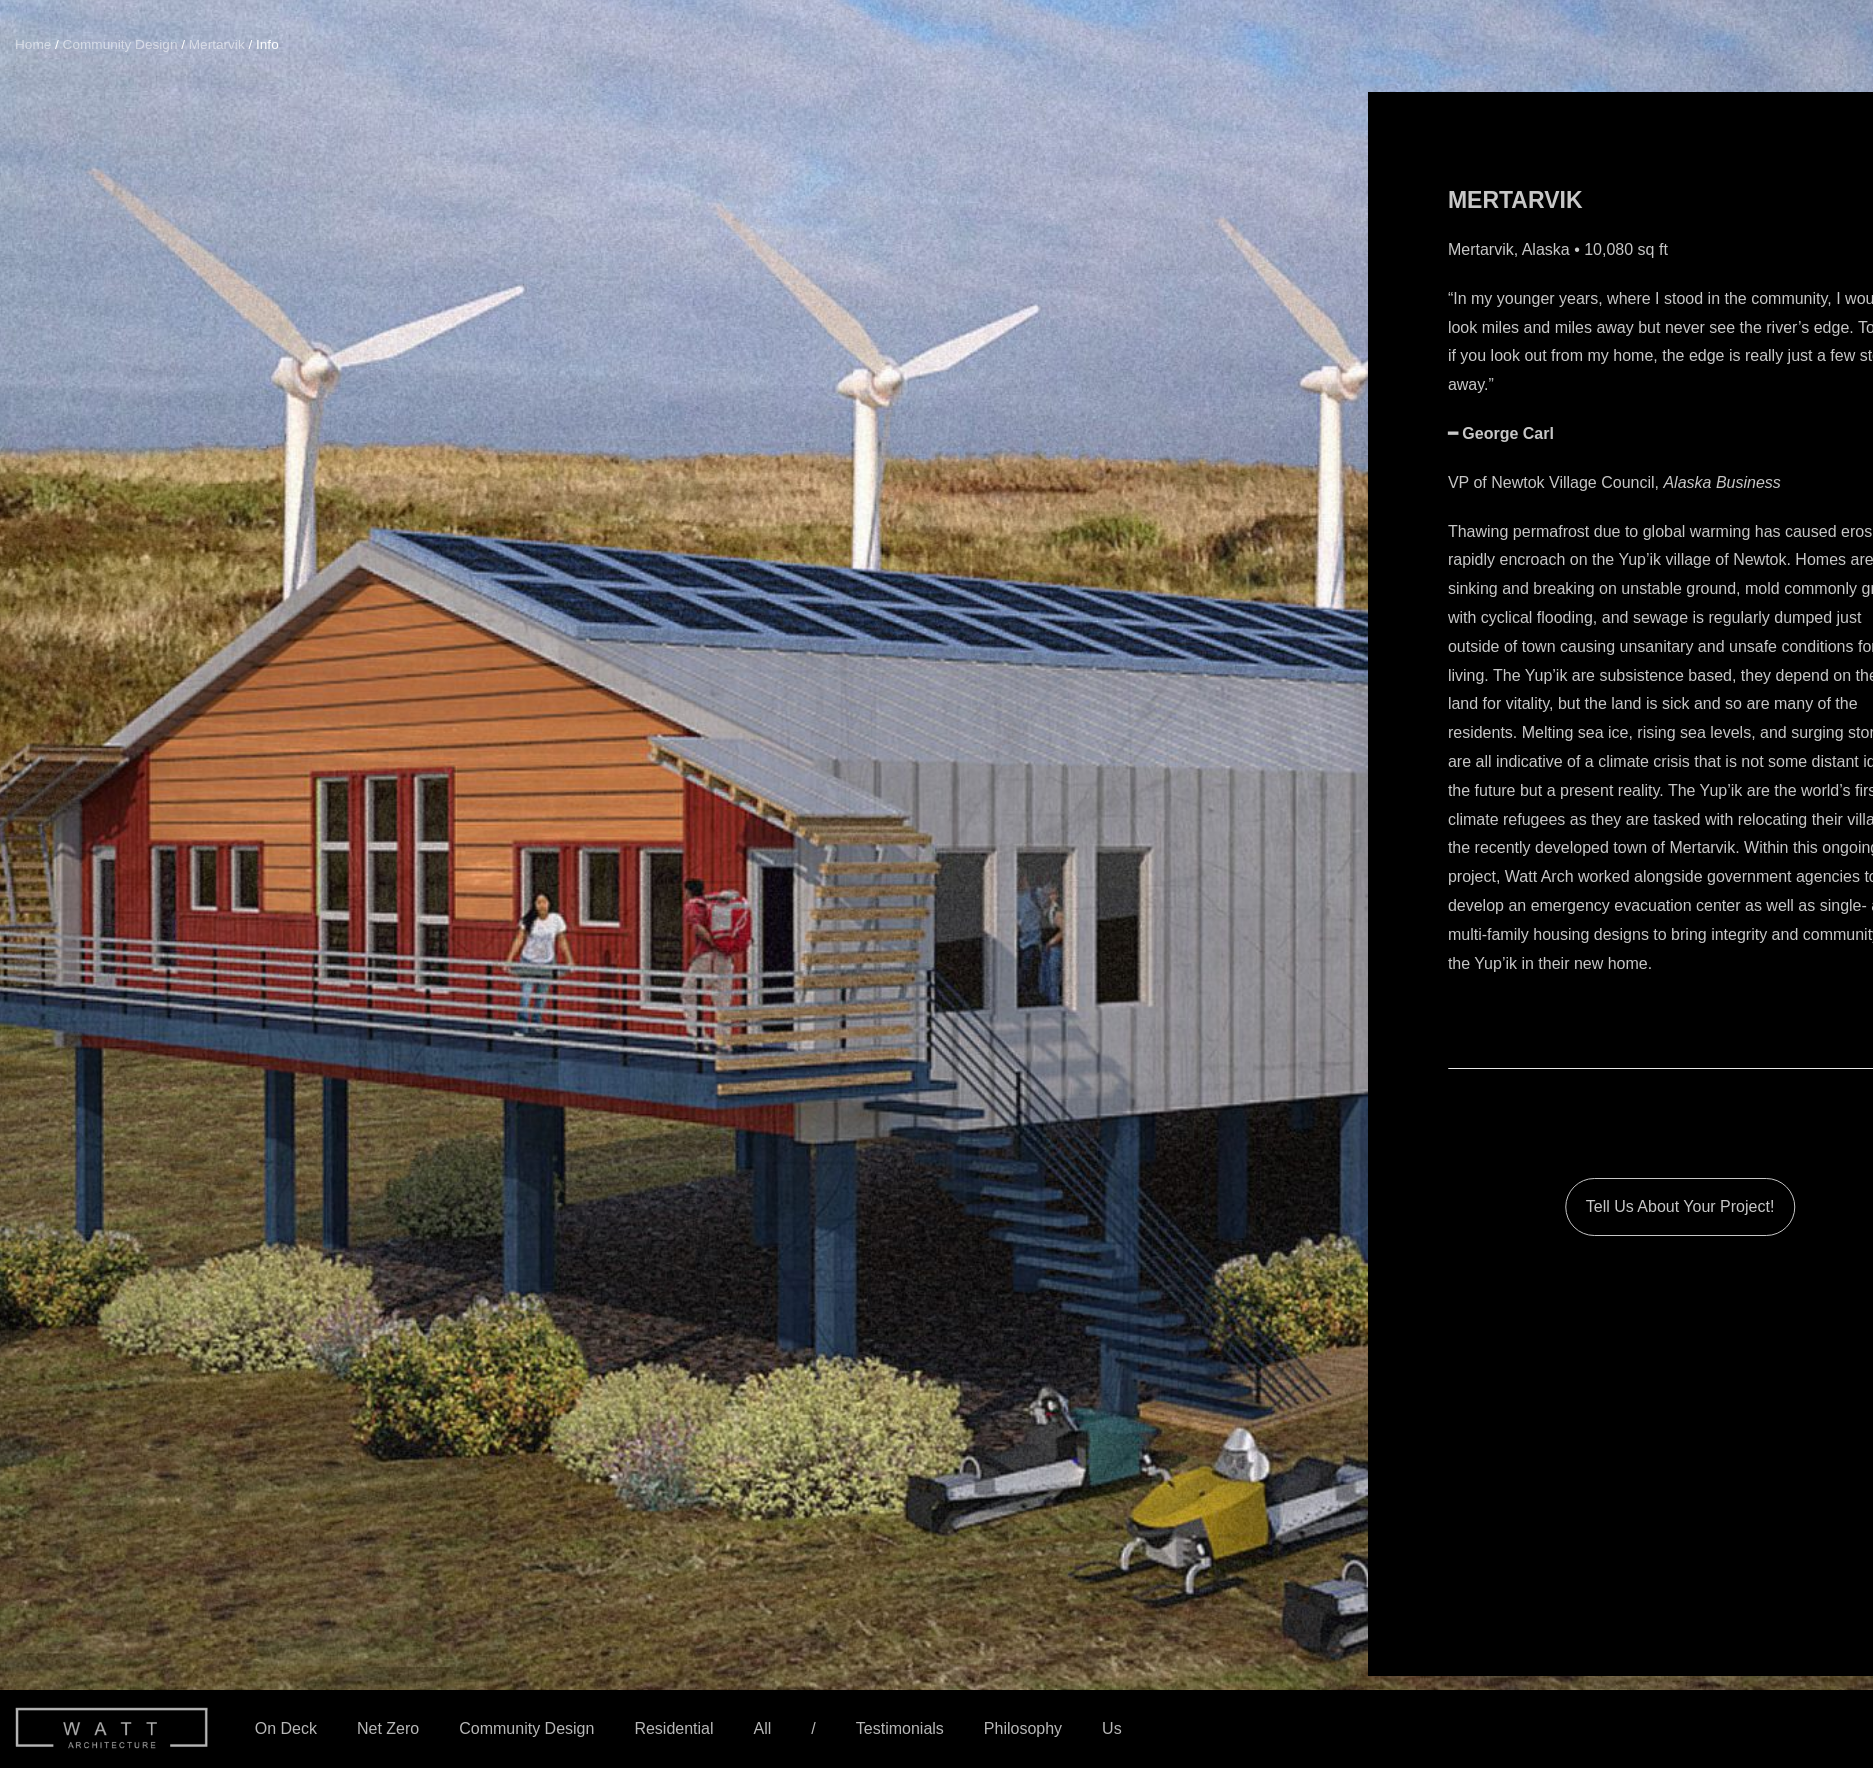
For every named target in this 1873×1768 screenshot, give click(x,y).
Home (33, 44)
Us (1112, 1728)
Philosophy (1023, 1728)
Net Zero (388, 1728)
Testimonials (900, 1728)
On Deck (286, 1728)
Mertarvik (217, 44)
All (763, 1728)
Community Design (526, 1728)
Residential (673, 1728)
